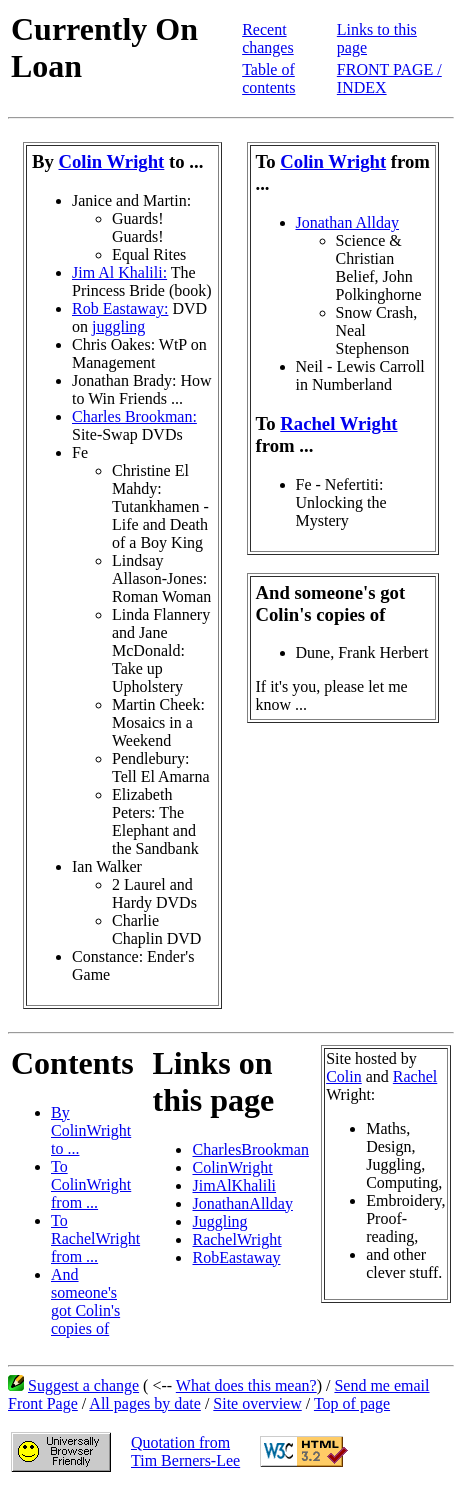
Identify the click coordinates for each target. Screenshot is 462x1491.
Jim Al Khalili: (119, 272)
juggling (118, 326)
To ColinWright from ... (91, 1184)
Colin (344, 1076)
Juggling (219, 1221)
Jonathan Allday (348, 222)
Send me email (381, 1385)
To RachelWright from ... (95, 1238)
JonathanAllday (242, 1203)
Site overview (257, 1403)
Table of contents (268, 78)
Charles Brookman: (134, 416)
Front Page (43, 1403)
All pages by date (145, 1403)
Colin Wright (112, 161)
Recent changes (268, 38)
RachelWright (236, 1239)
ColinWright (232, 1167)
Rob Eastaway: (120, 308)
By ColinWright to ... (91, 1130)
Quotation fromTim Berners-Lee (185, 1451)
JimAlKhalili (234, 1185)
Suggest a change (83, 1385)
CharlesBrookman (250, 1149)
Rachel (415, 1076)
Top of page (352, 1403)
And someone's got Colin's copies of (85, 1301)
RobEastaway (236, 1257)
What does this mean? (246, 1385)
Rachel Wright (338, 423)
